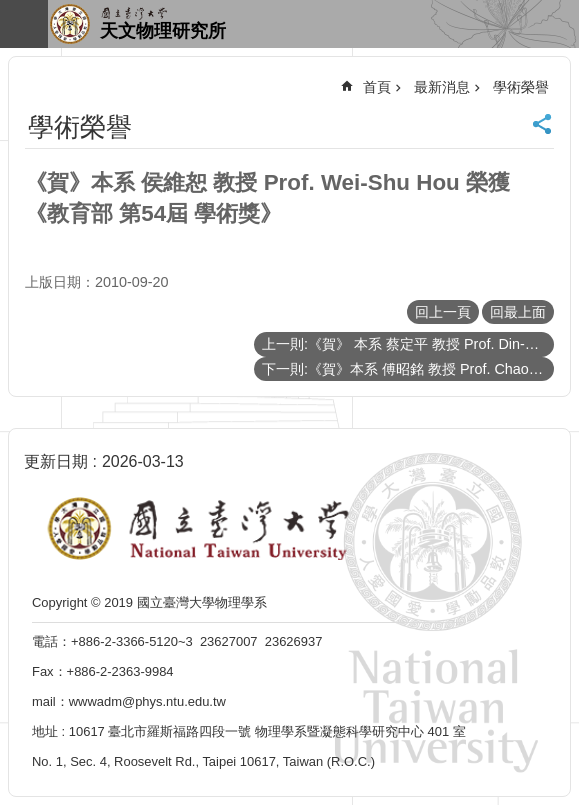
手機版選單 (24, 24)
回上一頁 (443, 312)
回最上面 (518, 312)
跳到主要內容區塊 (10, 10)
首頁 (377, 87)
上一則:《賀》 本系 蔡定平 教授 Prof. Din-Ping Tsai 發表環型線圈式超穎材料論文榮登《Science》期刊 (408, 344)
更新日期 (56, 461)
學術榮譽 (521, 87)
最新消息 (442, 87)
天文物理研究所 (163, 31)
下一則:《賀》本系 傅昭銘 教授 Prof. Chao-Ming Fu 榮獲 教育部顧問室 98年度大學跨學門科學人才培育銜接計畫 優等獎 (408, 369)
